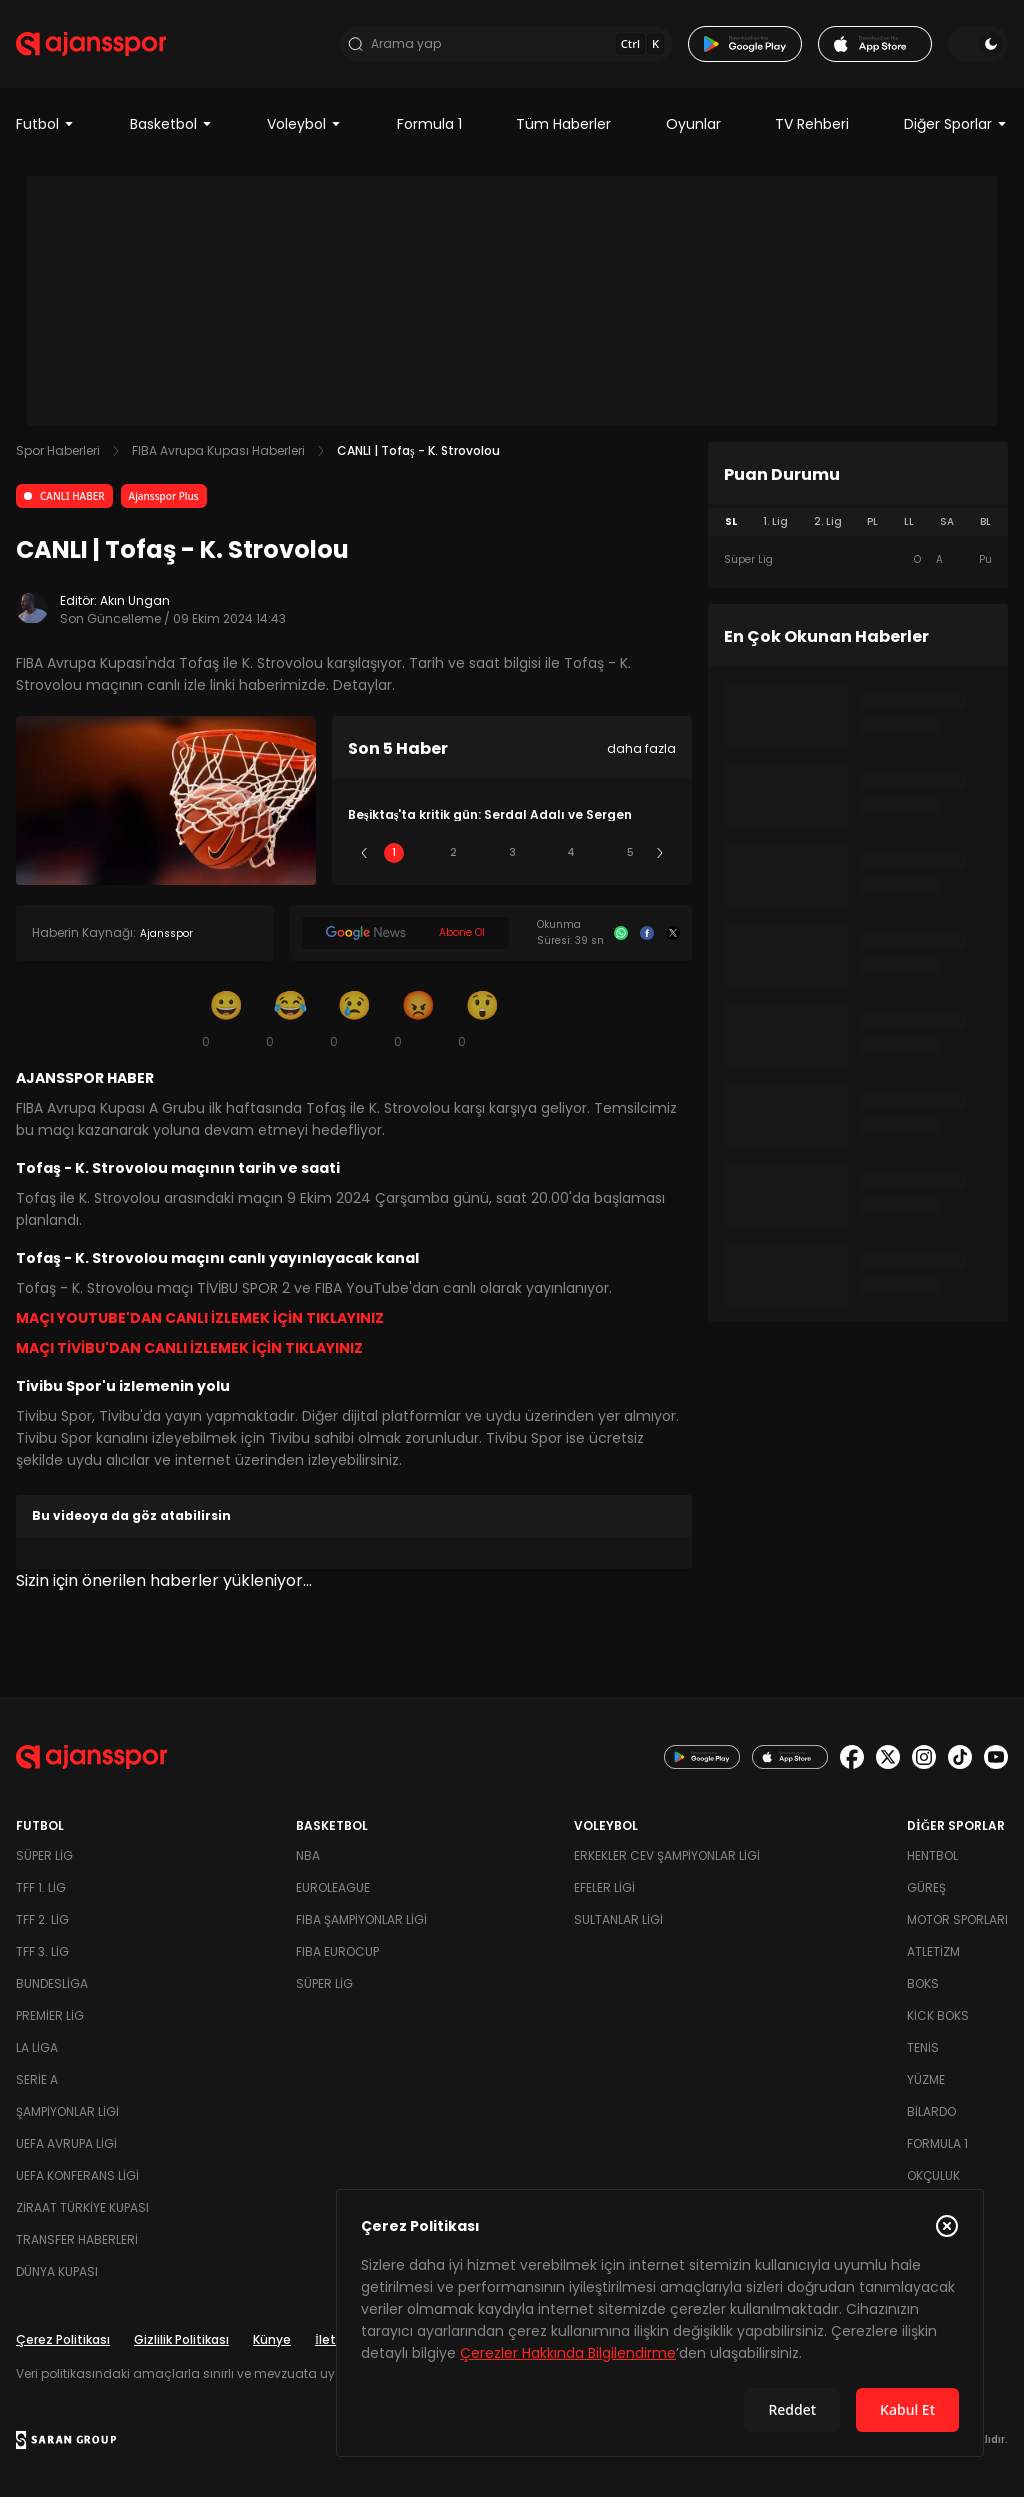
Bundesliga (52, 1983)
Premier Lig (50, 2015)
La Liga (37, 2047)
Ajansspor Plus (164, 496)
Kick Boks (938, 2015)
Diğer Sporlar (956, 124)
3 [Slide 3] (512, 852)
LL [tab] (909, 521)
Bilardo (931, 2111)
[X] (673, 933)
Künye (272, 2339)
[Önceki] (364, 853)
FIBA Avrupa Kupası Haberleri (218, 450)
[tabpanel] (858, 560)
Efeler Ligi (604, 1887)
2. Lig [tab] (828, 521)
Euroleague (333, 1887)
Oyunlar (693, 124)
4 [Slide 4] (571, 852)
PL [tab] (872, 521)
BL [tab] (985, 521)
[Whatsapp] (621, 933)
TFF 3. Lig (42, 1951)
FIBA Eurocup (337, 1951)
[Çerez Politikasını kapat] (947, 2226)
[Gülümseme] (226, 1018)
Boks (923, 1983)
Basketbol (171, 124)
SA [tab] (947, 521)
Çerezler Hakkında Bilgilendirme (568, 2353)
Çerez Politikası (63, 2339)
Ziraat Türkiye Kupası (82, 2207)
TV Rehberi (812, 124)
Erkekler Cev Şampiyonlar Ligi (667, 1855)
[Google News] (405, 933)
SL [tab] (731, 521)
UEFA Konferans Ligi (77, 2175)
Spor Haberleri (58, 450)
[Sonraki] (660, 853)
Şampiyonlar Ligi (67, 2111)
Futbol (45, 124)
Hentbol (932, 1855)
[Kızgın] (418, 1018)
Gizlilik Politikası (181, 2339)
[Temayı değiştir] (978, 44)
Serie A (37, 2079)
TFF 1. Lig (41, 1887)
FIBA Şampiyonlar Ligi (361, 1919)
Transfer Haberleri (77, 2239)
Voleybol (304, 124)
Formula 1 (429, 124)
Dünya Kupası (57, 2271)
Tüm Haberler (563, 124)
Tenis (923, 2047)
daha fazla (641, 748)
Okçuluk (933, 2175)
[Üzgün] (354, 1018)
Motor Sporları (957, 1919)
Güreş (926, 1887)
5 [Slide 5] (630, 852)
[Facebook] (647, 933)
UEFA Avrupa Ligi (66, 2143)
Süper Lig (44, 1855)
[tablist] (858, 522)
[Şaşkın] (482, 1018)
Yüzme (926, 2079)
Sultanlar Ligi (618, 1919)
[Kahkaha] (290, 1018)
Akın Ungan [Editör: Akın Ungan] (135, 600)
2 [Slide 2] (453, 852)
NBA (308, 1855)
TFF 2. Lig (42, 1919)
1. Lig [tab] (775, 521)
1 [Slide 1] (394, 852)
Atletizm (933, 1951)
